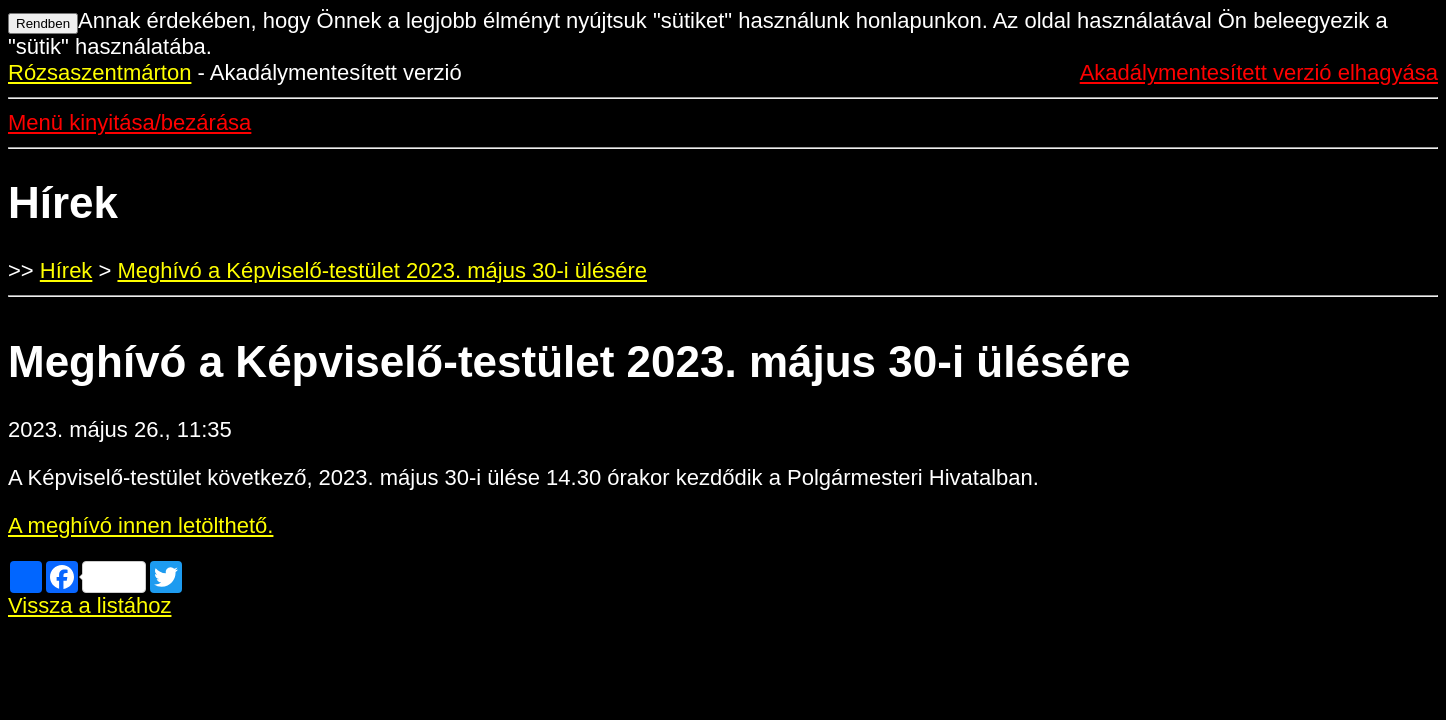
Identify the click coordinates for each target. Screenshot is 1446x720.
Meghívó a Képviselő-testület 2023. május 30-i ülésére (382, 270)
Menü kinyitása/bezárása (129, 122)
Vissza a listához (89, 605)
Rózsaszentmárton (99, 72)
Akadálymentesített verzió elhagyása (1259, 72)
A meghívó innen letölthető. (140, 525)
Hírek (66, 270)
